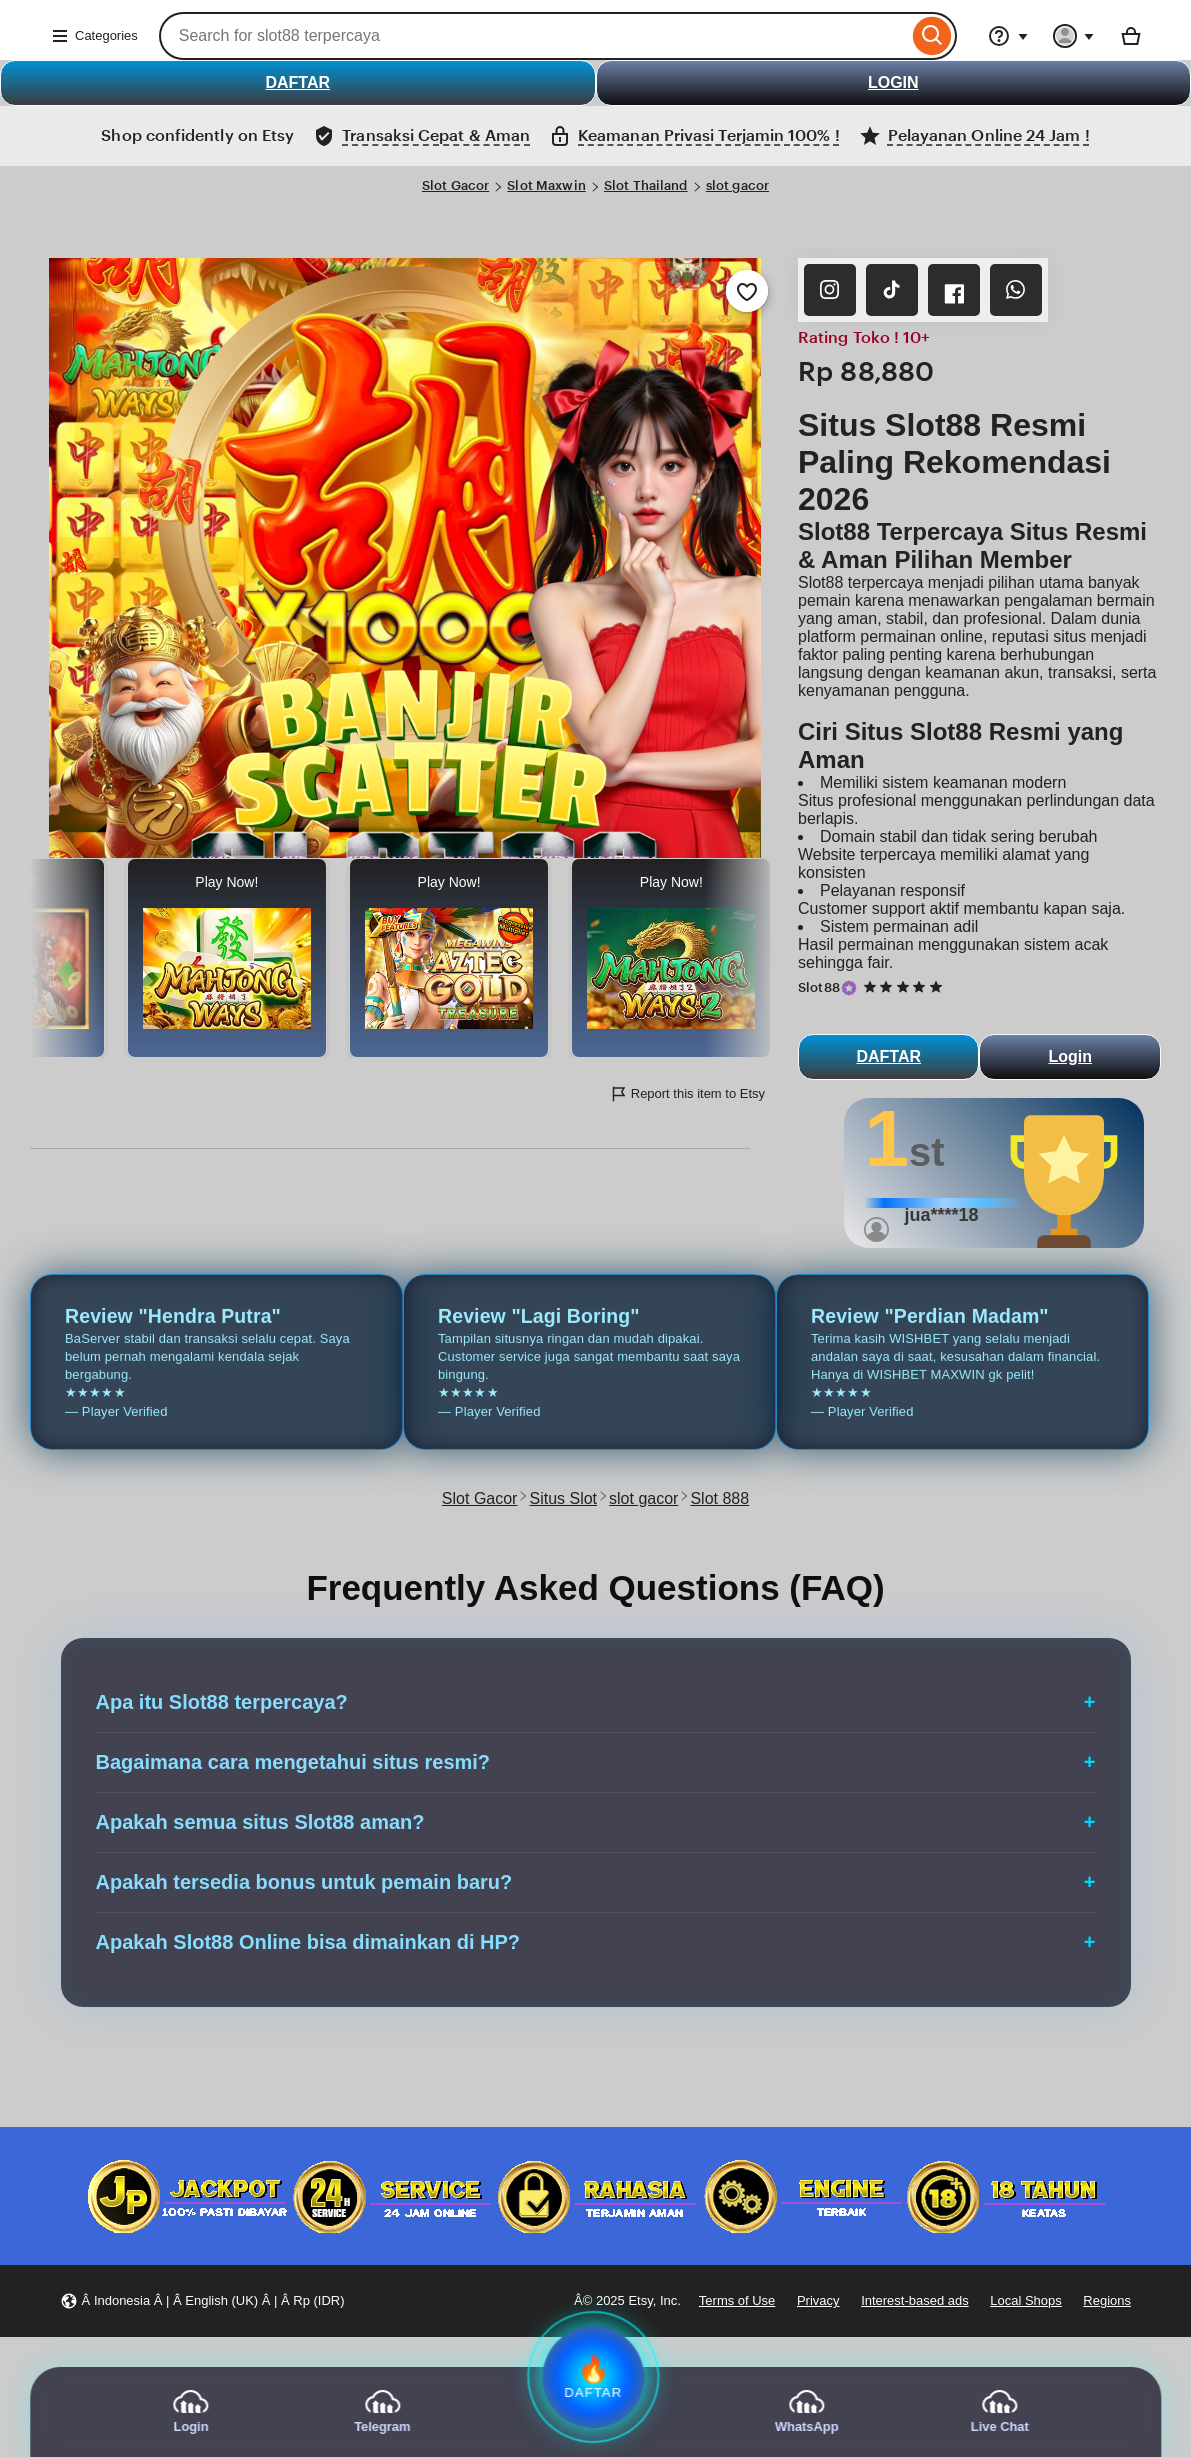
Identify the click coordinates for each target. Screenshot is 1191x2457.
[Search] (932, 36)
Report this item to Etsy (687, 1094)
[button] (202, 2301)
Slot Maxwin (546, 185)
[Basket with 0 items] (1131, 36)
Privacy (818, 2300)
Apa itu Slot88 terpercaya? (222, 1702)
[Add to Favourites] (747, 291)
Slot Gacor (455, 185)
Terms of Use (737, 2300)
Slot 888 (719, 1498)
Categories (94, 36)
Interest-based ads (915, 2300)
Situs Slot (563, 1498)
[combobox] (533, 36)
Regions (1107, 2300)
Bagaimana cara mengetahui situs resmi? (293, 1762)
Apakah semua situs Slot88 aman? (260, 1822)
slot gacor (737, 185)
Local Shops (1025, 2300)
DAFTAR (297, 82)
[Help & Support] (1008, 36)
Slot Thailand (646, 185)
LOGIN (893, 82)
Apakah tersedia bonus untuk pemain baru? (304, 1882)
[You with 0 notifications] (1074, 36)
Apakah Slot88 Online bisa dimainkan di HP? (308, 1942)
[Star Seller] (849, 988)
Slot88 (819, 987)
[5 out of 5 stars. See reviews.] (906, 987)
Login (1070, 1056)
